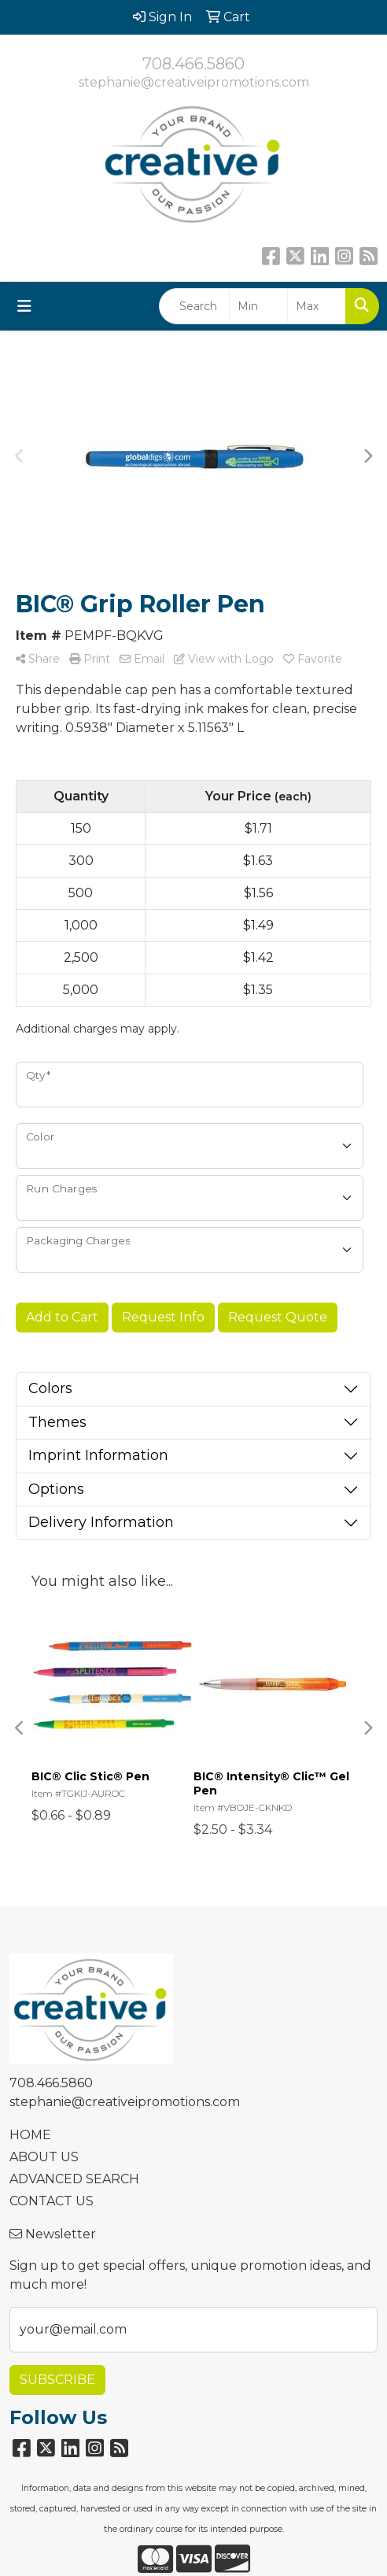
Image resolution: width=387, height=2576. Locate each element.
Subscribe (57, 2379)
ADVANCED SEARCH (74, 2178)
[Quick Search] (194, 306)
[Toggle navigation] (24, 306)
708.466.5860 (193, 63)
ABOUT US (44, 2156)
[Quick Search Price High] (316, 306)
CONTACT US (51, 2200)
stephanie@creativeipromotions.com (194, 82)
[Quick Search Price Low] (258, 306)
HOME (30, 2134)
